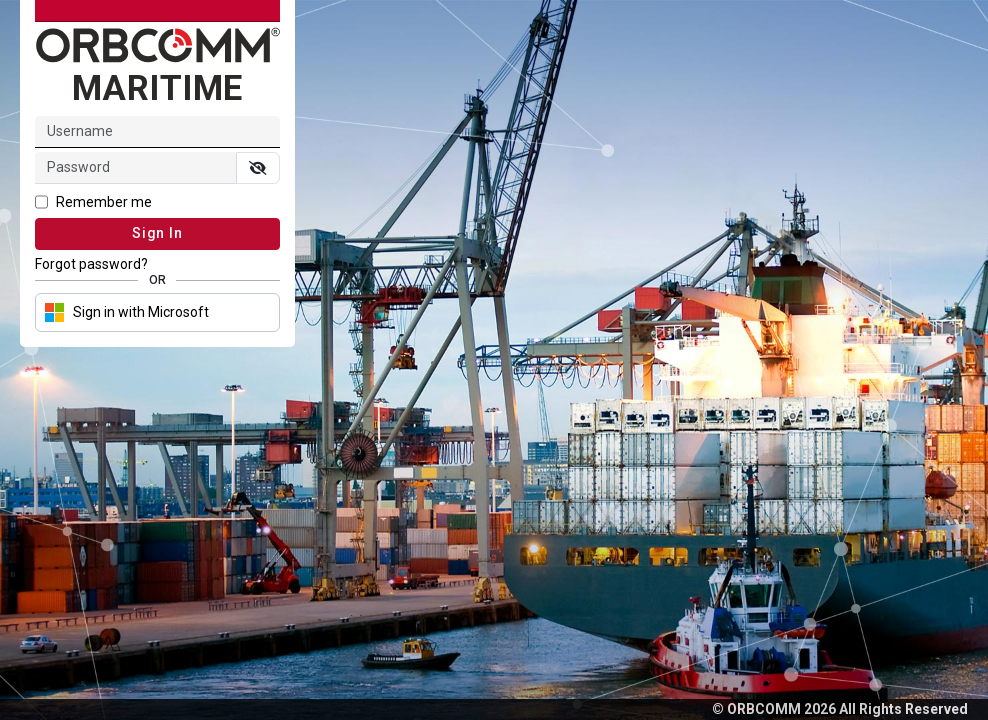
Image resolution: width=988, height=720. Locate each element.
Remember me (104, 202)
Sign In (157, 233)
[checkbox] (157, 204)
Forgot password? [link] (91, 264)
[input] (136, 168)
